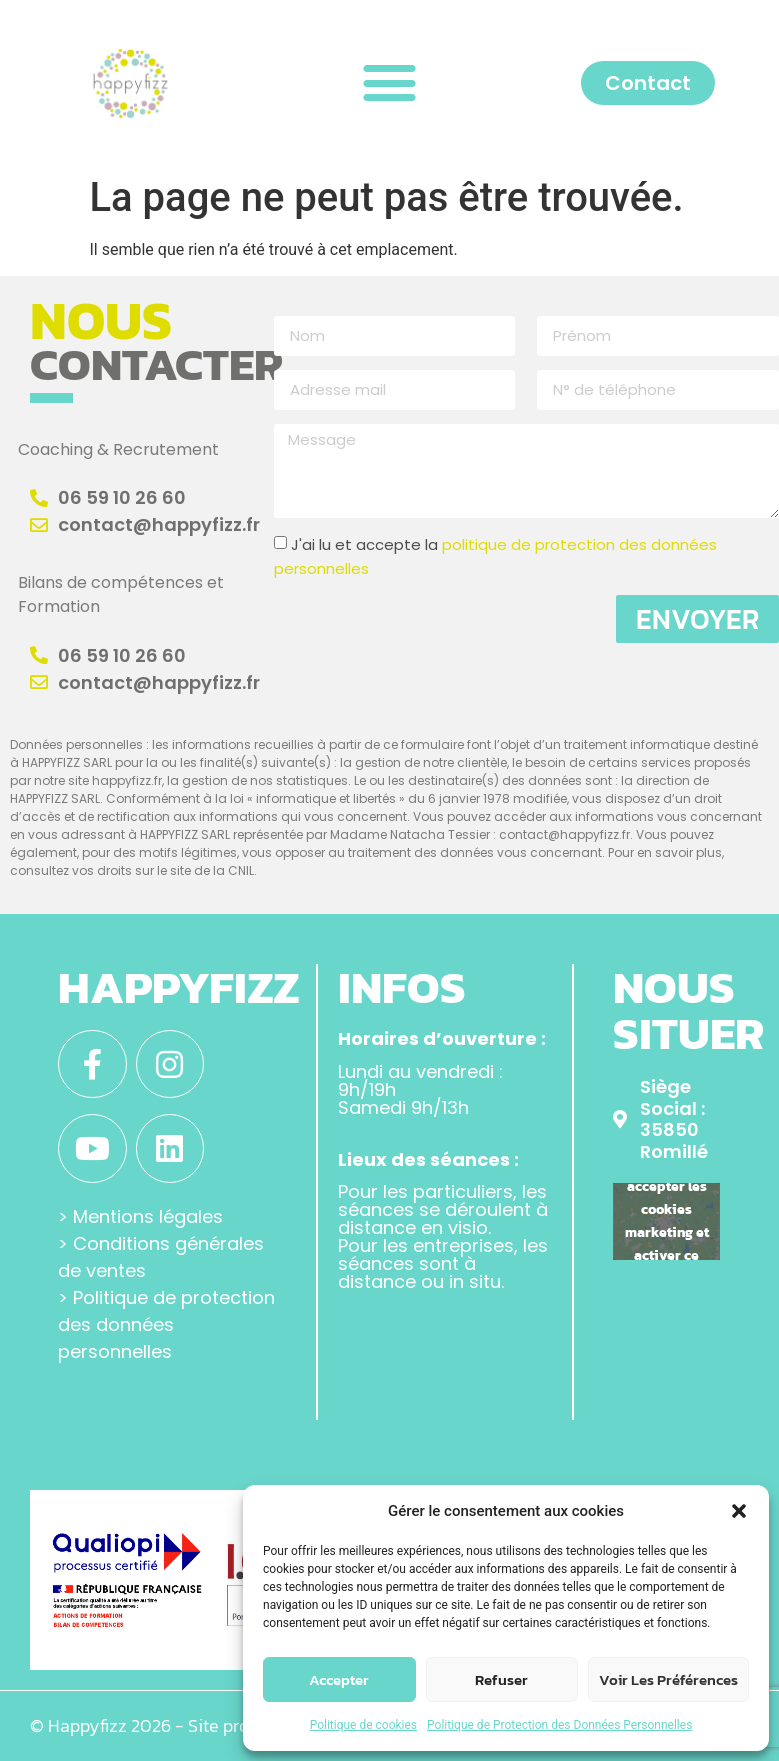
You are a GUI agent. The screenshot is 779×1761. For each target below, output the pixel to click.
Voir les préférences (668, 1679)
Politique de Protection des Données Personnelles (559, 1725)
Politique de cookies (363, 1725)
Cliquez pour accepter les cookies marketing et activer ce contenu (667, 1221)
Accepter (339, 1679)
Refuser (501, 1679)
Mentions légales (148, 1216)
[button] (739, 1511)
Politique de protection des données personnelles (166, 1324)
